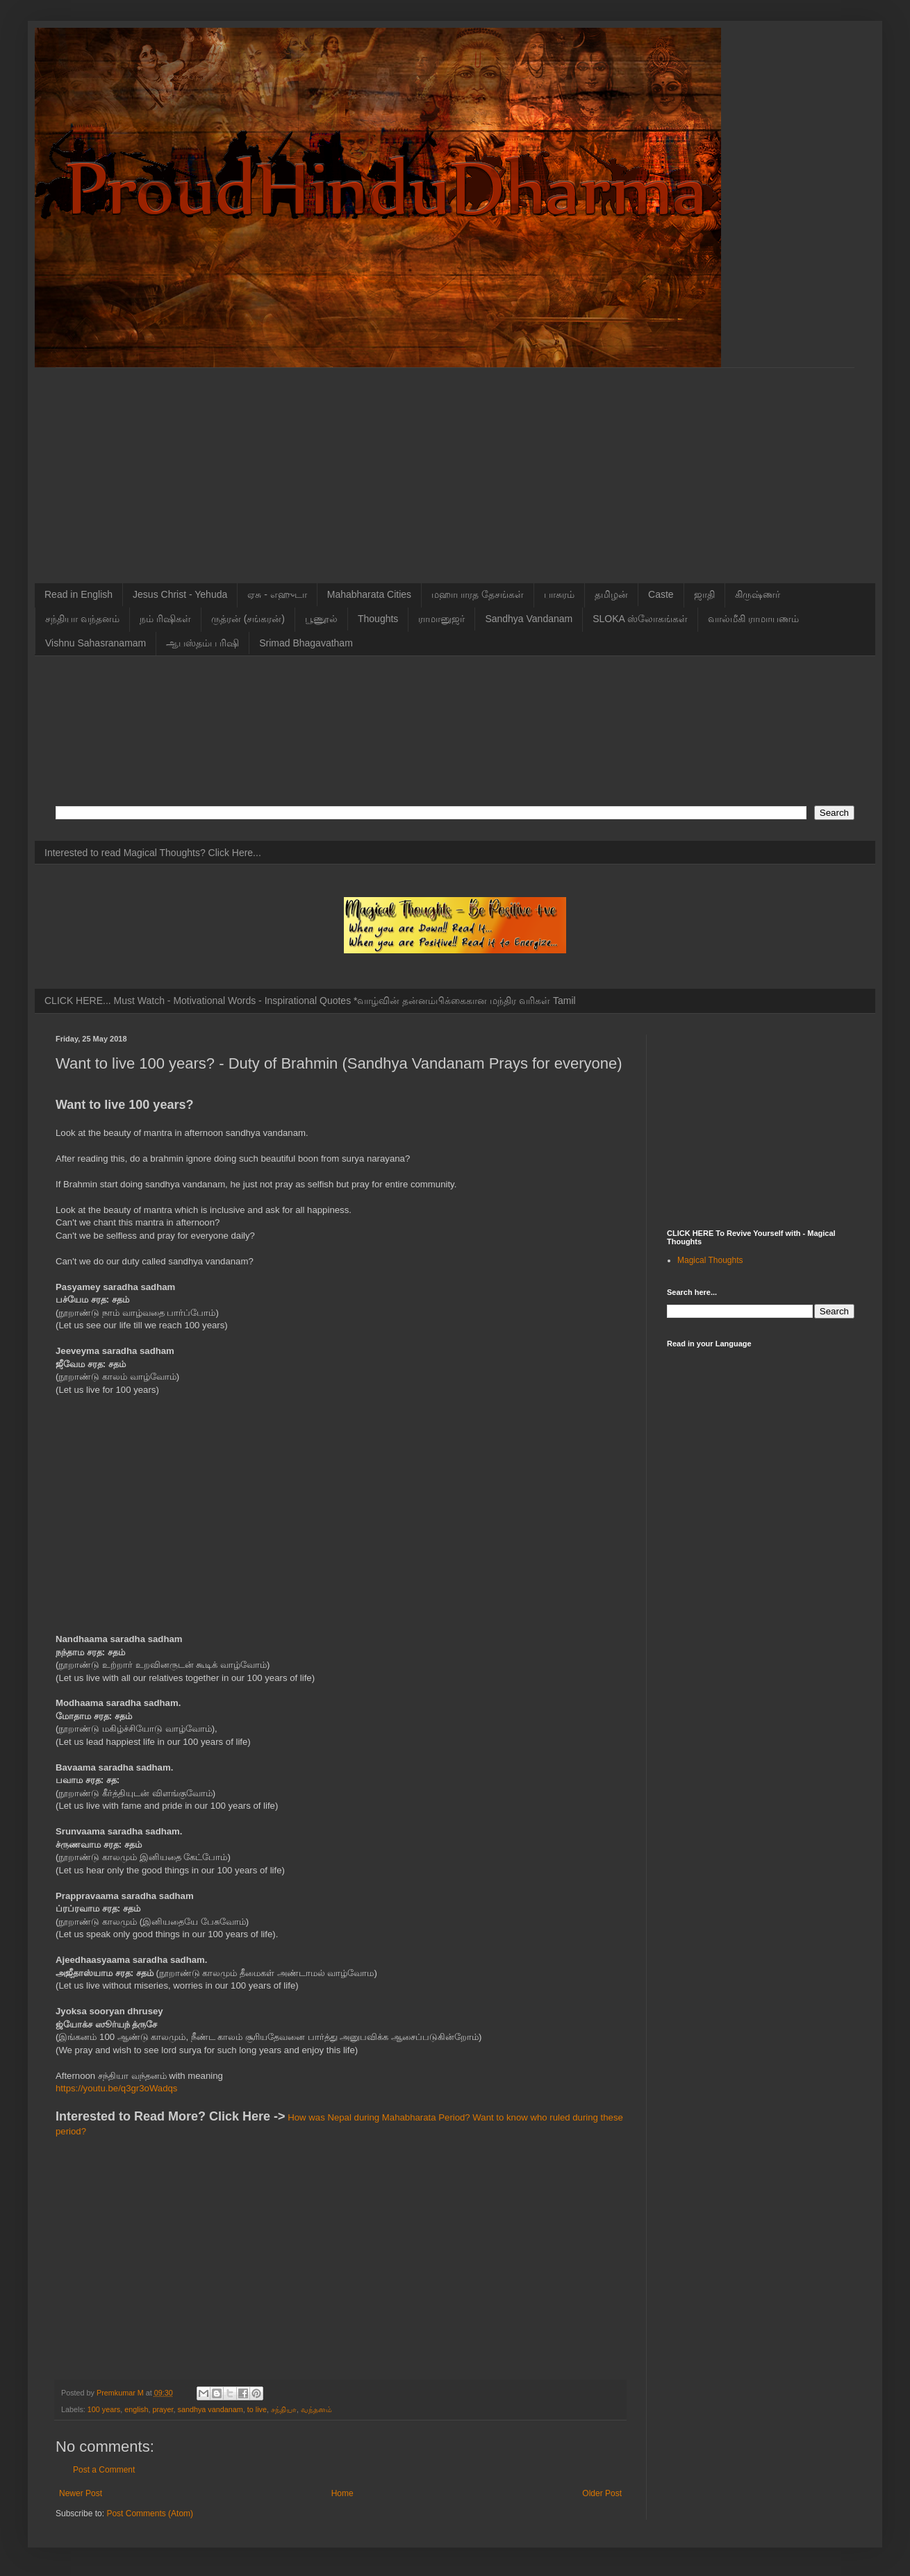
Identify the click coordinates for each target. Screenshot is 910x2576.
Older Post (602, 2493)
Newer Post (80, 2493)
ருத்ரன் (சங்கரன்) (248, 618)
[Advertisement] (455, 465)
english (136, 2409)
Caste (661, 594)
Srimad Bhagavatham (306, 643)
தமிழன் (611, 594)
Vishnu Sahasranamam (95, 643)
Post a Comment (104, 2470)
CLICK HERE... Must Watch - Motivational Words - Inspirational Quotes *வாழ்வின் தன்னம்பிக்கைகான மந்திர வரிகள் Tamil (310, 1000)
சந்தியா (284, 2409)
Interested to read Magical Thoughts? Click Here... (152, 852)
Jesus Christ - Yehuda (180, 594)
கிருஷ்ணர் (757, 594)
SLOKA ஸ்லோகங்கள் (640, 618)
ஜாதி (704, 594)
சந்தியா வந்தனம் (82, 618)
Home (342, 2493)
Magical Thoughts (710, 1260)
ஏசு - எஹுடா (276, 594)
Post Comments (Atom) (149, 2513)
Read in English (78, 594)
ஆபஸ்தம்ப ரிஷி (202, 643)
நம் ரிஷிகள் (165, 618)
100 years (104, 2409)
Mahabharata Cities (369, 594)
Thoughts (378, 618)
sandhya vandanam (209, 2409)
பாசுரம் (559, 594)
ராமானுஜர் (441, 618)
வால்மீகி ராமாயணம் (753, 618)
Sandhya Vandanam (528, 618)
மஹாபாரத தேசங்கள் (477, 594)
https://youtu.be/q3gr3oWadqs (116, 2088)
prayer (162, 2409)
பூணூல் (321, 618)
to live (257, 2409)
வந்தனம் (316, 2409)
